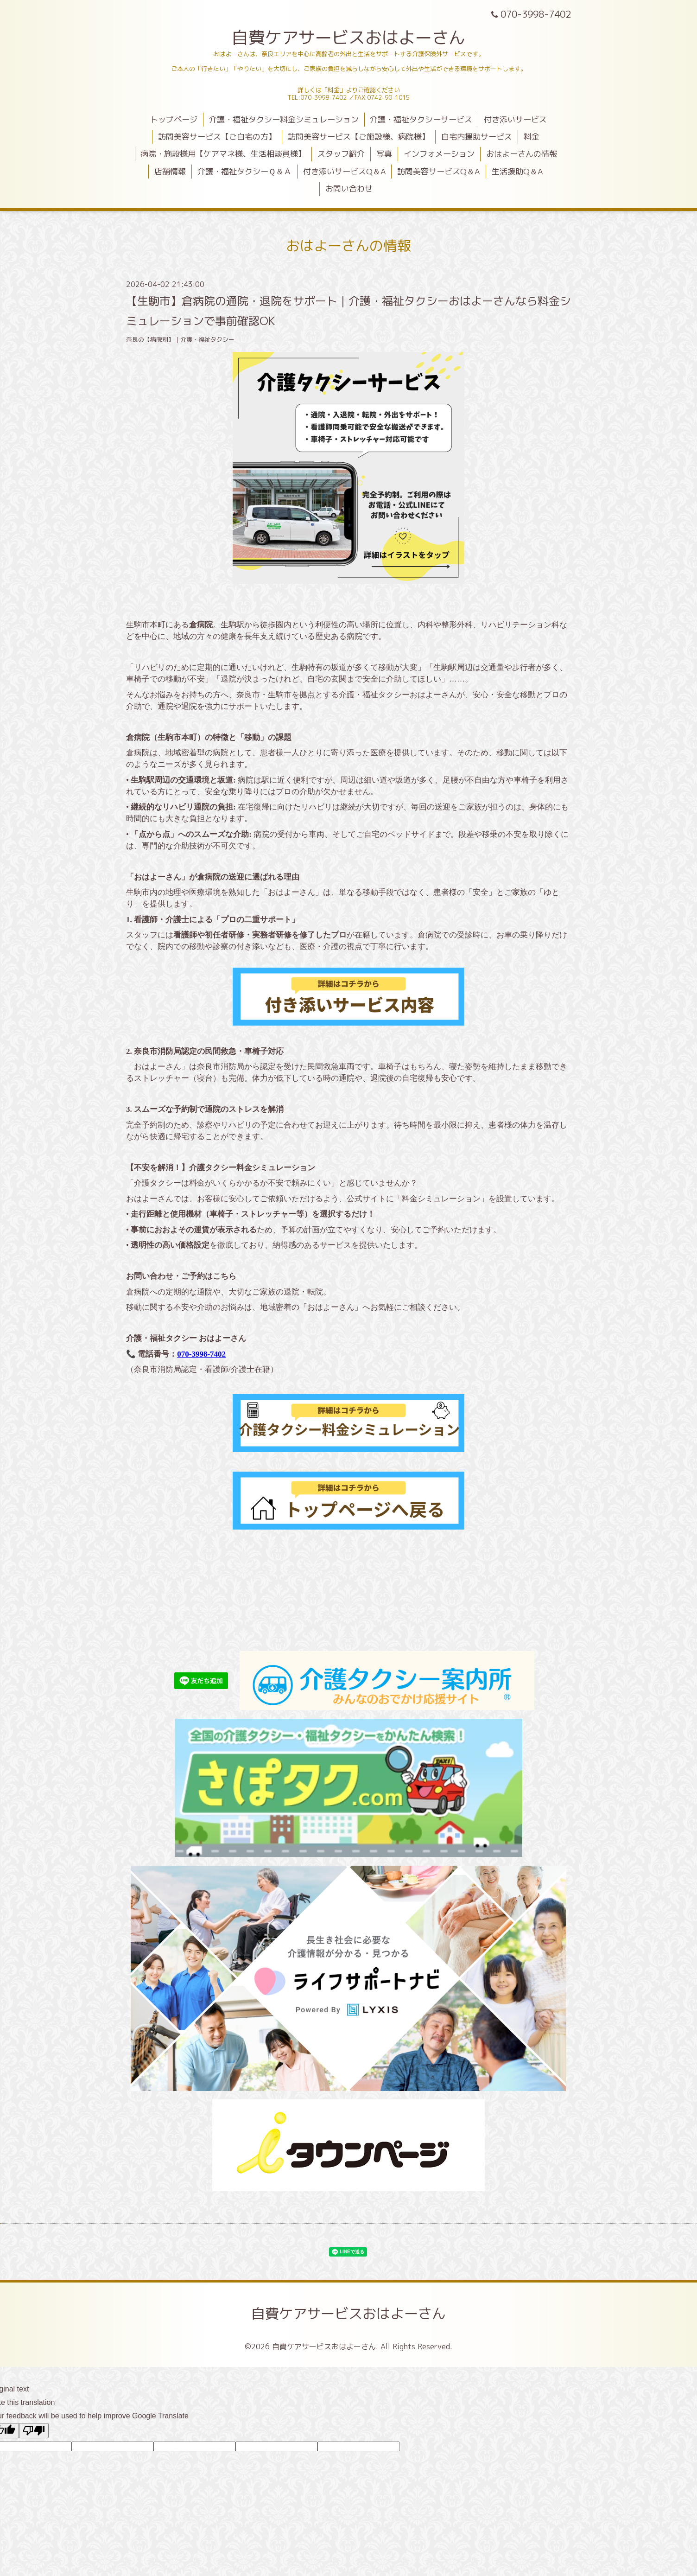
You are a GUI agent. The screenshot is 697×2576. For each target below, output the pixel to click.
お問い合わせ (349, 188)
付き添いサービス (515, 119)
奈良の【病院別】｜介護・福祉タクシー (180, 339)
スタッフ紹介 (341, 153)
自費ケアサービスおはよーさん (348, 37)
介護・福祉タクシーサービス (421, 119)
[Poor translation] (34, 2430)
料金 (531, 136)
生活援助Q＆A (517, 171)
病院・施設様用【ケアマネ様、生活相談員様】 (223, 153)
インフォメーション (439, 153)
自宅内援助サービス (476, 136)
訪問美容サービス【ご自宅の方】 (217, 136)
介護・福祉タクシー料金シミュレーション (284, 119)
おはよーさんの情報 (521, 153)
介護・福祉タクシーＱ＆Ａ (244, 171)
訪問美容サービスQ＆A (438, 171)
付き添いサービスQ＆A (344, 171)
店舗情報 (170, 171)
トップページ (173, 119)
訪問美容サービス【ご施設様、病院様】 (359, 136)
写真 (384, 153)
